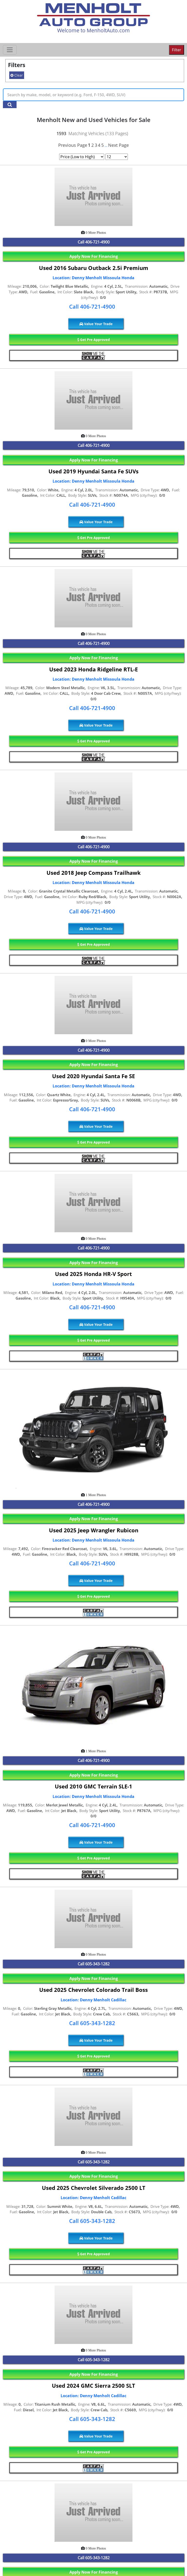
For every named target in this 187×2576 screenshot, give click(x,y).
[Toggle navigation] (10, 50)
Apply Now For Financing (93, 256)
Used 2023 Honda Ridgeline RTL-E (93, 669)
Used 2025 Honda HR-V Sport (93, 1274)
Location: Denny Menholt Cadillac (93, 2000)
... (105, 145)
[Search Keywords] (10, 104)
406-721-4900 (97, 242)
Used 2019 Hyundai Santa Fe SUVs (93, 471)
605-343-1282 (97, 1964)
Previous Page (72, 145)
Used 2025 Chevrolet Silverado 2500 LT (93, 2188)
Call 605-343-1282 (92, 2023)
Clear (16, 75)
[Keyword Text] (93, 94)
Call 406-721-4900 (92, 306)
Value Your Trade (96, 323)
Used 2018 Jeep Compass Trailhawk (94, 872)
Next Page (118, 145)
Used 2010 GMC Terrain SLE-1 (93, 1786)
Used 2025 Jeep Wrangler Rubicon (93, 1530)
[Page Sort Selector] (81, 157)
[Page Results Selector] (116, 157)
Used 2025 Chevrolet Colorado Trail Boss (93, 1990)
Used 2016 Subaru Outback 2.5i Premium (93, 268)
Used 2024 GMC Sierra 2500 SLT (93, 2385)
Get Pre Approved (93, 339)
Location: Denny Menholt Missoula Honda (93, 277)
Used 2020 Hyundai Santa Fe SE (93, 1076)
